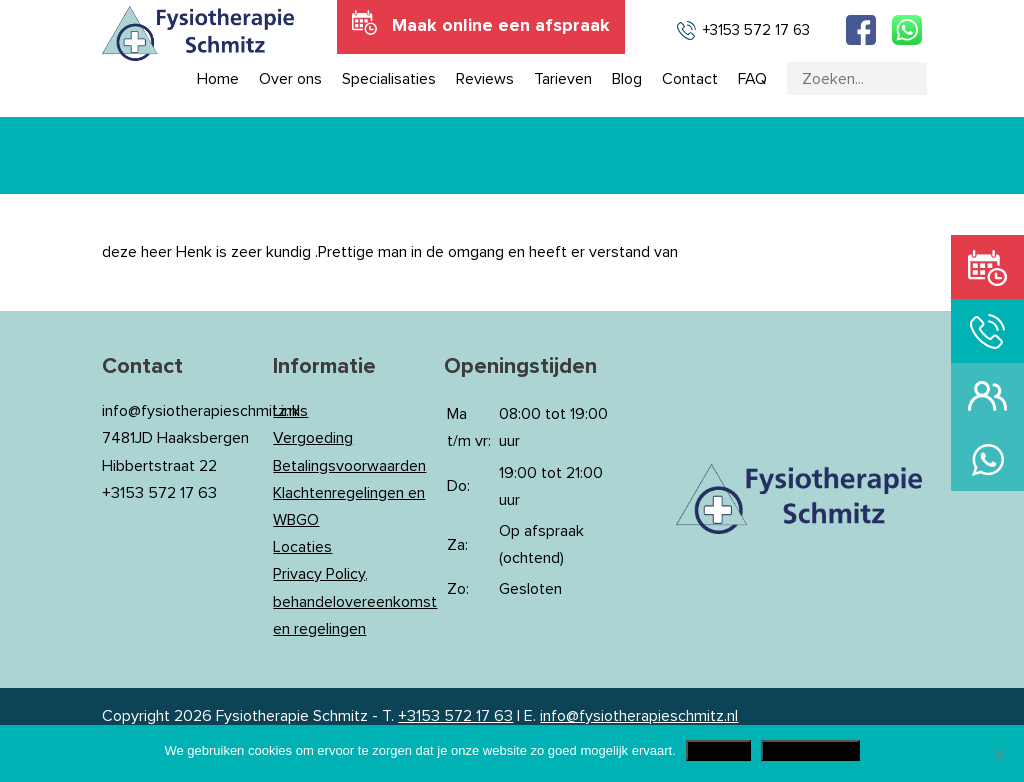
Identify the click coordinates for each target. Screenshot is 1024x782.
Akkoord (718, 750)
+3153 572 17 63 (455, 716)
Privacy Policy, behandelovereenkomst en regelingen (355, 601)
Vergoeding (313, 438)
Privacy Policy (810, 750)
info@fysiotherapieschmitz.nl (639, 716)
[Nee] (999, 754)
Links (290, 411)
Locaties (302, 547)
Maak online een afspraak (501, 26)
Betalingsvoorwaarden (349, 466)
